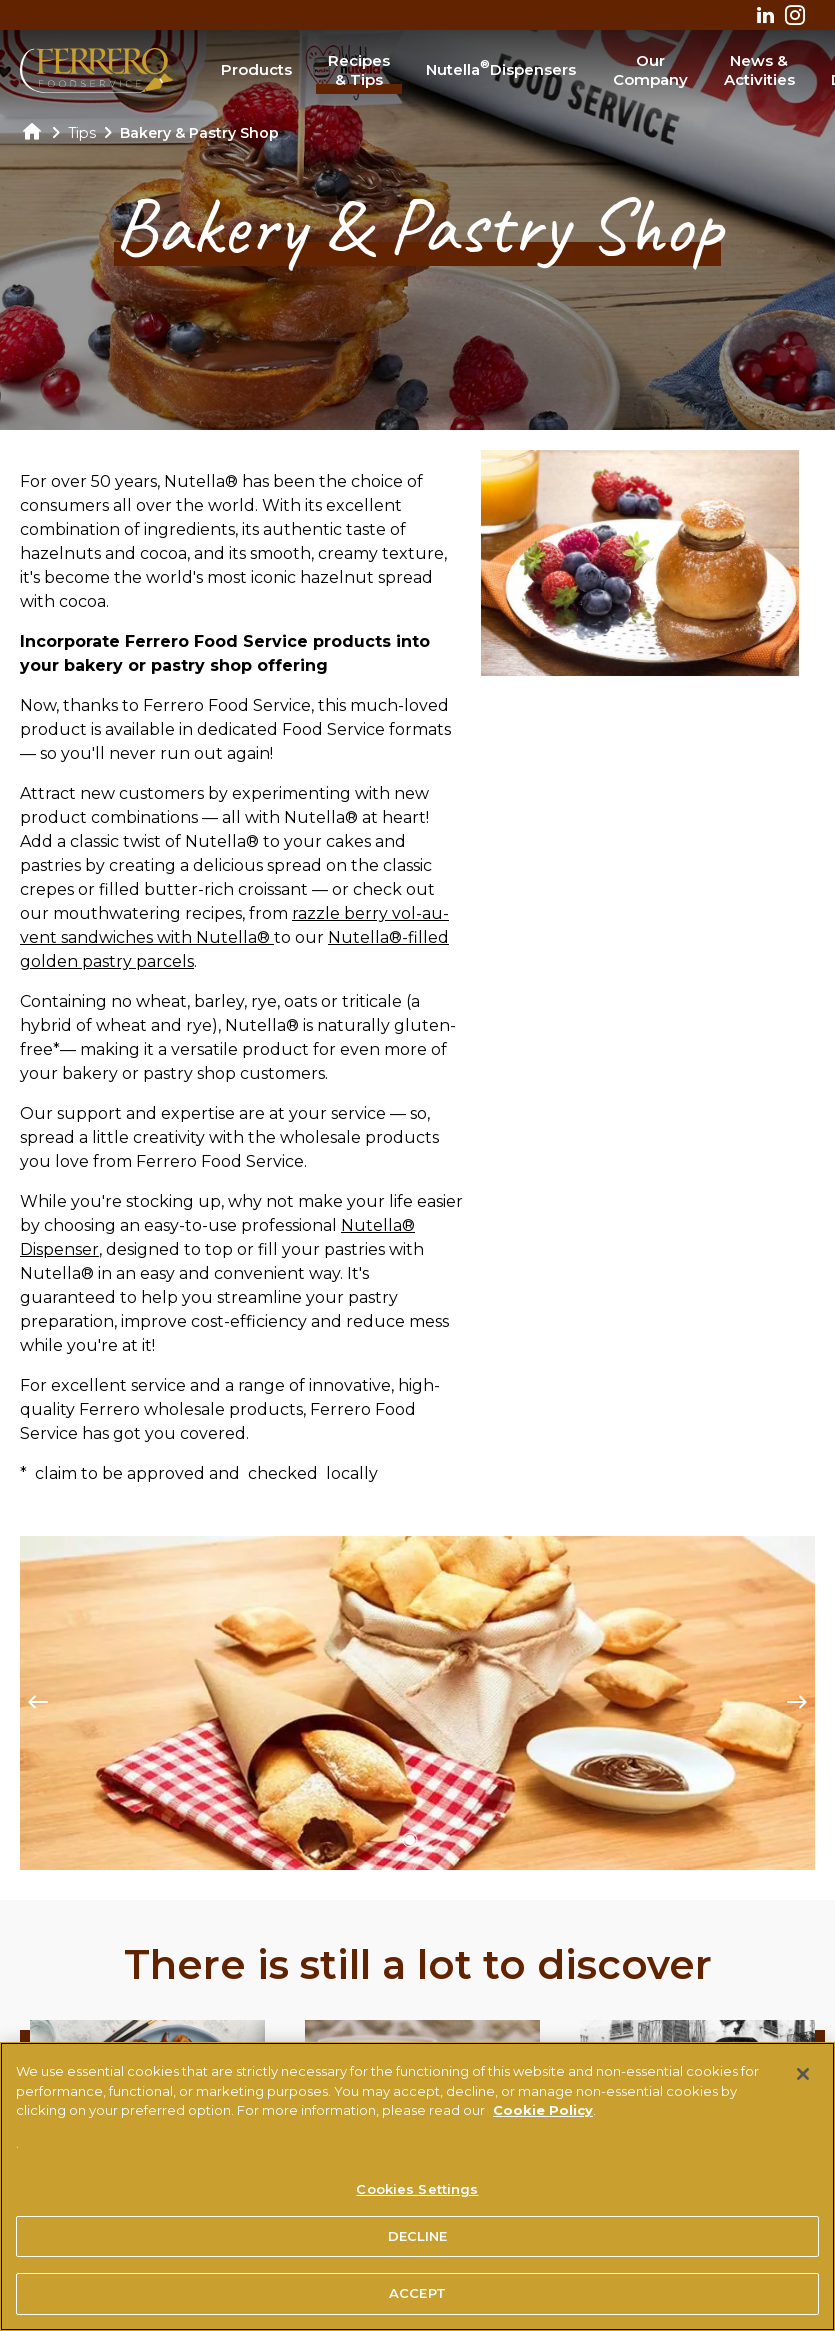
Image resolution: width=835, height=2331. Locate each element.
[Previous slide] (38, 1703)
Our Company (650, 70)
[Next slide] (797, 1703)
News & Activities (759, 70)
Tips (82, 133)
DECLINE (418, 2243)
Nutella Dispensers (501, 68)
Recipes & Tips (359, 70)
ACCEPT (417, 2301)
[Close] (803, 2081)
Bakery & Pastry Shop (199, 133)
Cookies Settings (417, 2196)
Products (256, 69)
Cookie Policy (543, 2117)
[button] (410, 1840)
